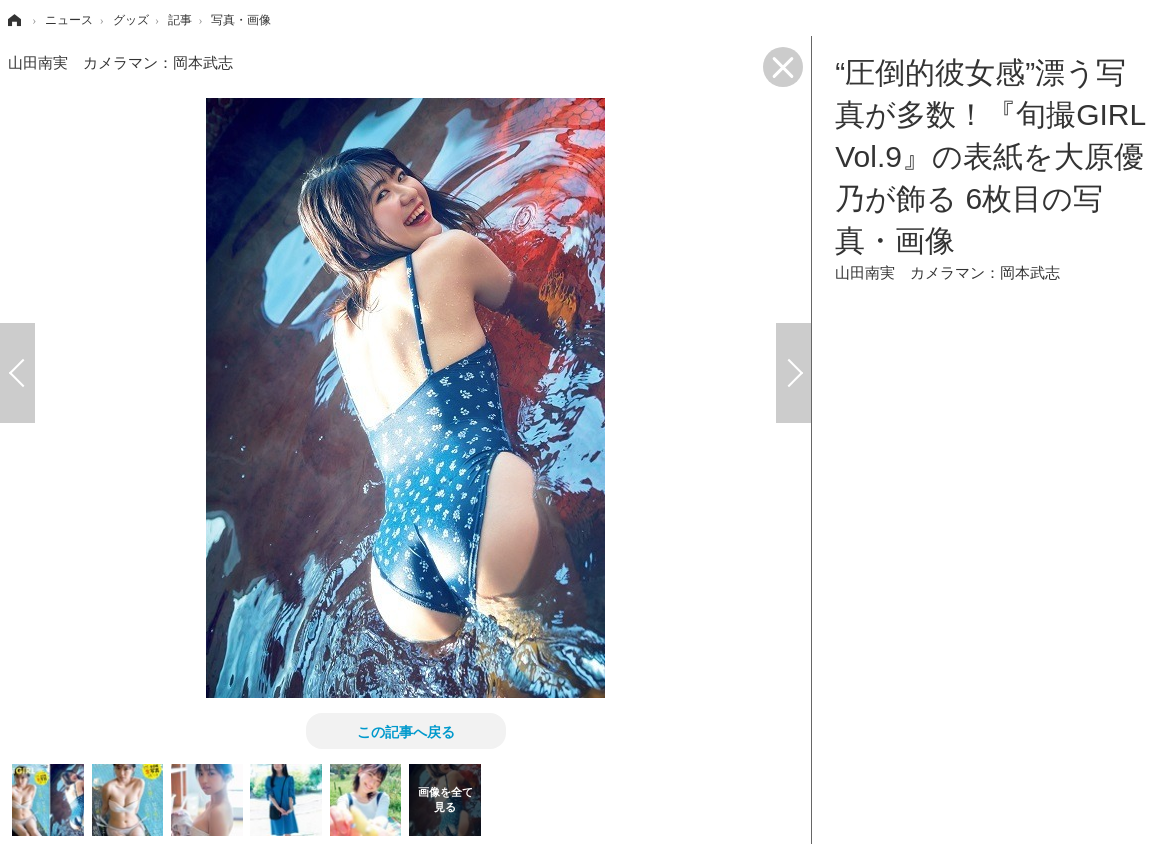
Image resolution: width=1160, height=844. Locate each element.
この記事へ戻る (406, 731)
